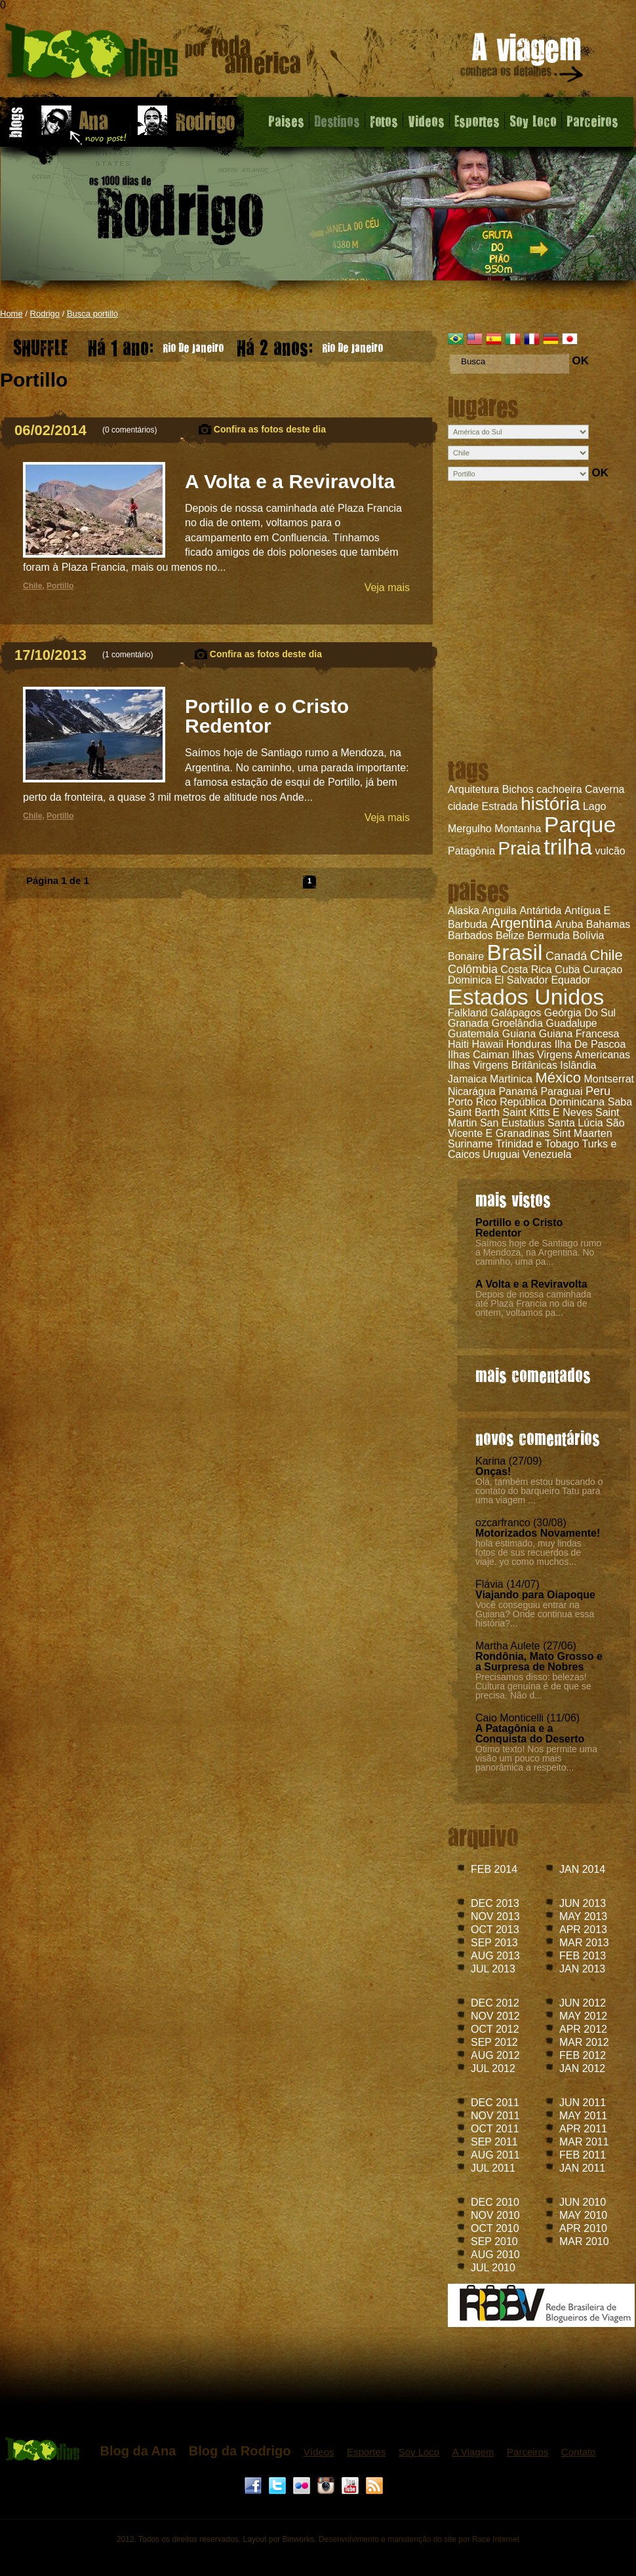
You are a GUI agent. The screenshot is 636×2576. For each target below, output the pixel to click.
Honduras (528, 1044)
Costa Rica (526, 969)
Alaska (463, 910)
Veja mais (387, 587)
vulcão (610, 850)
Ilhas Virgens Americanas (571, 1054)
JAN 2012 (582, 2068)
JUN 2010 (582, 2202)
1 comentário (127, 654)
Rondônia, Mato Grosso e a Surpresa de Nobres (539, 1661)
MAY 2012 (583, 2016)
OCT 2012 (495, 2029)
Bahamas (608, 924)
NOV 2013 (495, 1916)
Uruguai (501, 1154)
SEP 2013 (494, 1942)
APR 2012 (583, 2029)
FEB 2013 (582, 1955)
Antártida (540, 910)
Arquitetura (473, 789)
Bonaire (466, 956)
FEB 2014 (494, 1869)
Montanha (517, 828)
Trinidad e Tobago (537, 1143)
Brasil (515, 952)
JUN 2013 (582, 1903)
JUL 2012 (493, 2068)
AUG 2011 (495, 2155)
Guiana (519, 1033)
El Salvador (521, 980)
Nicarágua (472, 1091)
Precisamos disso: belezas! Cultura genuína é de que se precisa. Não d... (533, 1686)
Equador (571, 980)
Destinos (337, 120)
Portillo (60, 585)
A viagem (522, 60)
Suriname (470, 1143)
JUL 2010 (493, 2267)
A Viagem (473, 2451)
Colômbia (473, 969)
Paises (286, 120)
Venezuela (547, 1154)
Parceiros (592, 120)
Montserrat (609, 1079)
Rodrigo (45, 313)
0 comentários (129, 429)
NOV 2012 (495, 2016)
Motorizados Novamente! (537, 1533)
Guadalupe (571, 1023)
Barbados (470, 935)
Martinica (511, 1079)
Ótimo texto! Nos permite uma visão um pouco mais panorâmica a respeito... (536, 1758)
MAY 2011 (583, 2115)
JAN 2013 (582, 1968)
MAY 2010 (583, 2215)
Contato (578, 2451)
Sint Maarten (582, 1133)
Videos (426, 120)
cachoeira (559, 789)
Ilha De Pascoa (590, 1044)
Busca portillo (92, 313)
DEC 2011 (495, 2102)
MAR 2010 (584, 2241)
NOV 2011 (495, 2115)
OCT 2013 (495, 1929)
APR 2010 (583, 2228)
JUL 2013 (493, 1968)
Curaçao (602, 969)
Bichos (518, 789)
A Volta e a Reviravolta (531, 1284)
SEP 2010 (494, 2241)
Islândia (578, 1065)
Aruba (569, 924)
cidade (463, 806)
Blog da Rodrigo (240, 2451)
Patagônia (471, 850)
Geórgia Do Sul (580, 1012)
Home (11, 313)
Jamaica (467, 1079)
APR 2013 (583, 1929)
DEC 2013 (495, 1903)
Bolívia (588, 935)
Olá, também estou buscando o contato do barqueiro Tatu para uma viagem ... (539, 1490)
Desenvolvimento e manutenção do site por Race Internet (419, 2539)
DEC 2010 (495, 2202)
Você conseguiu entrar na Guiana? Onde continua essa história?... (534, 1614)
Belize (510, 935)
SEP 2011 (494, 2141)
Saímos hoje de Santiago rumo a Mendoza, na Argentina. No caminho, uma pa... (538, 1252)
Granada (468, 1023)
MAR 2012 (584, 2042)
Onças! (493, 1471)
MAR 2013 (584, 1942)
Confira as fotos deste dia (270, 429)
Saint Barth (474, 1112)
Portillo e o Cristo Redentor (519, 1228)
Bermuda (548, 935)
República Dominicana (552, 1101)
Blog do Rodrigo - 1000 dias (153, 55)
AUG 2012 (495, 2055)
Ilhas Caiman (478, 1054)
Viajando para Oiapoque (535, 1594)
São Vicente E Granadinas (536, 1128)
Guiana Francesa (579, 1033)
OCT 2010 (495, 2228)
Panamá (518, 1091)
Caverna (604, 789)
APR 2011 (583, 2128)
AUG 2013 (495, 1955)
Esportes (477, 120)
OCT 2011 (495, 2128)
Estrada (500, 806)
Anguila (499, 910)
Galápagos (515, 1012)
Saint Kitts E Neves (548, 1112)
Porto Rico (472, 1101)
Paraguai (561, 1091)
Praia (519, 848)
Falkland (467, 1012)
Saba (620, 1101)
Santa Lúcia (575, 1122)
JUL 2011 (493, 2168)
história (550, 804)
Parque (580, 824)
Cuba (567, 969)
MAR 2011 (584, 2141)
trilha (568, 846)
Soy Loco (533, 120)
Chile (606, 955)
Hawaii (487, 1044)
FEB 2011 (582, 2155)
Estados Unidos (526, 996)
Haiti (458, 1044)
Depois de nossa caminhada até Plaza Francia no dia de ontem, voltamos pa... (533, 1303)
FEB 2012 (582, 2055)
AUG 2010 (495, 2254)
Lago (594, 806)
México (558, 1077)
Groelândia (517, 1023)
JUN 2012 (582, 2003)
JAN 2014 (582, 1869)
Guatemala (473, 1033)
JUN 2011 (582, 2102)
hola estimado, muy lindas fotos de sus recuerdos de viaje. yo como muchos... (528, 1552)
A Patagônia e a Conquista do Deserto (529, 1733)
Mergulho (470, 828)
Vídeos (319, 2451)
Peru (598, 1091)
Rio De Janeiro (156, 344)
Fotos (384, 120)
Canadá (566, 956)
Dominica (470, 980)
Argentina (521, 923)
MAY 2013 (583, 1916)
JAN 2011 (582, 2168)
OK (580, 361)
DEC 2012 (495, 2003)
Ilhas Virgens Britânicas (502, 1065)
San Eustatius (512, 1122)
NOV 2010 (495, 2215)
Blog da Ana (138, 2451)
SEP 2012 (494, 2042)
